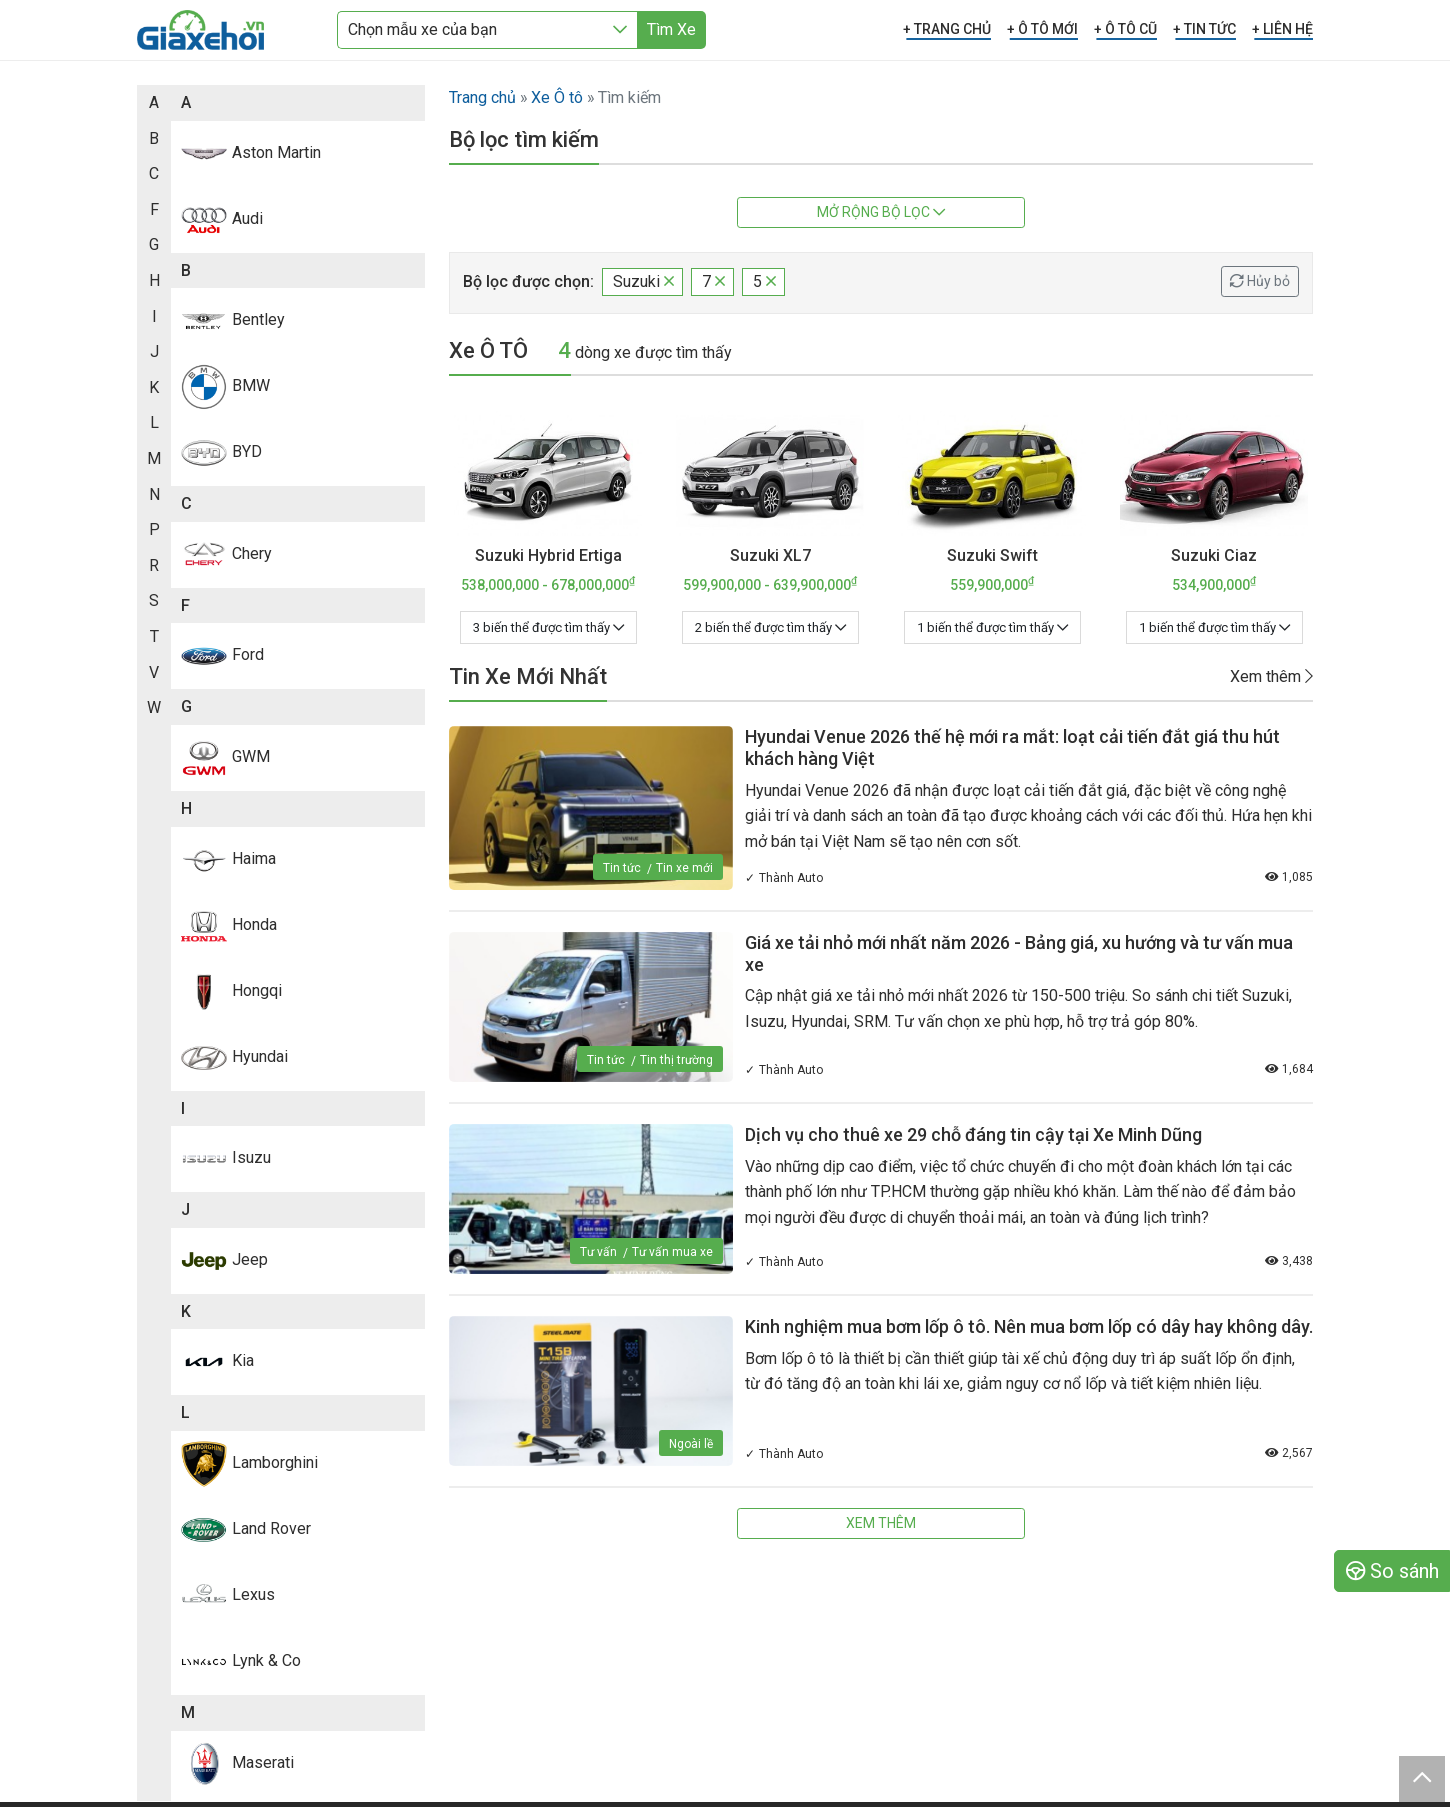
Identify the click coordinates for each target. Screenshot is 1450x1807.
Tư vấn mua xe (672, 1252)
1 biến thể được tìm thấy (992, 627)
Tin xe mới (684, 868)
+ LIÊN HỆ (1282, 29)
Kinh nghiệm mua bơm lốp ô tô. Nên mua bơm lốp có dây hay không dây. (1029, 1326)
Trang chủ (482, 97)
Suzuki (643, 281)
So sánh (1392, 1571)
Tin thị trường (676, 1060)
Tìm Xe (671, 29)
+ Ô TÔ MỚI (1042, 29)
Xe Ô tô (557, 97)
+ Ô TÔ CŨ (1125, 29)
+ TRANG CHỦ (947, 29)
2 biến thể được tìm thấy (770, 627)
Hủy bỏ (1260, 281)
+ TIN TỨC (1204, 29)
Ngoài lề (691, 1444)
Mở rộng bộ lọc (881, 212)
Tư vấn (598, 1252)
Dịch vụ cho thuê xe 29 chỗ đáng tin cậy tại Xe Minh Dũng (973, 1134)
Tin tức (622, 868)
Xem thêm (1271, 676)
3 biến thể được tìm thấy (548, 627)
